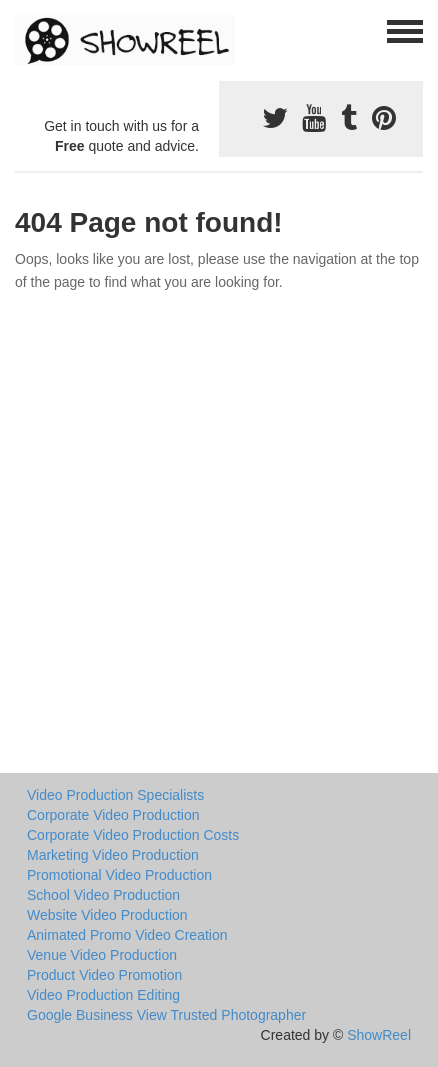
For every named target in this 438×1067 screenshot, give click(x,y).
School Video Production (103, 895)
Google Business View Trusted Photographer (166, 1015)
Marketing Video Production (113, 855)
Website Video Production (107, 915)
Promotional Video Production (119, 875)
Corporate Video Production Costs (133, 835)
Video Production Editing (103, 995)
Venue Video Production (102, 955)
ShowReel (379, 1035)
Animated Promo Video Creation (127, 935)
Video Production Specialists (115, 795)
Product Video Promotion (104, 975)
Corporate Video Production (113, 815)
